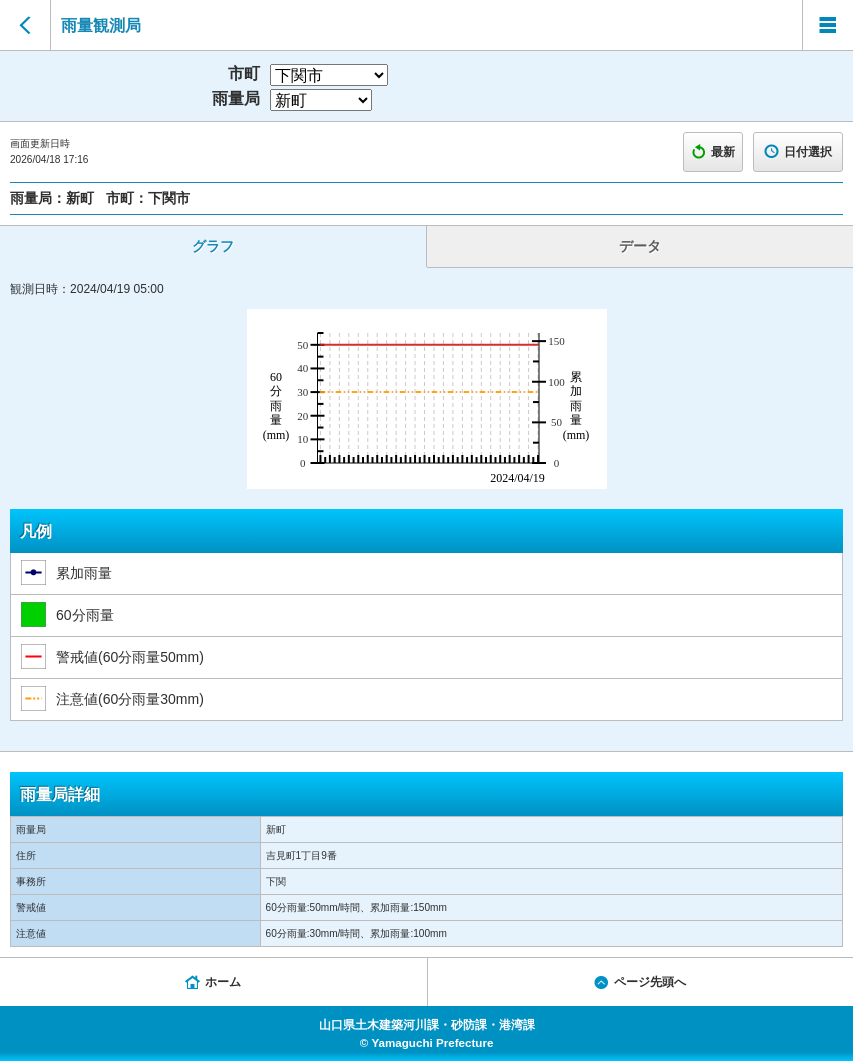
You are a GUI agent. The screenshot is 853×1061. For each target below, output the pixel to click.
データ (640, 246)
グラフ (213, 246)
